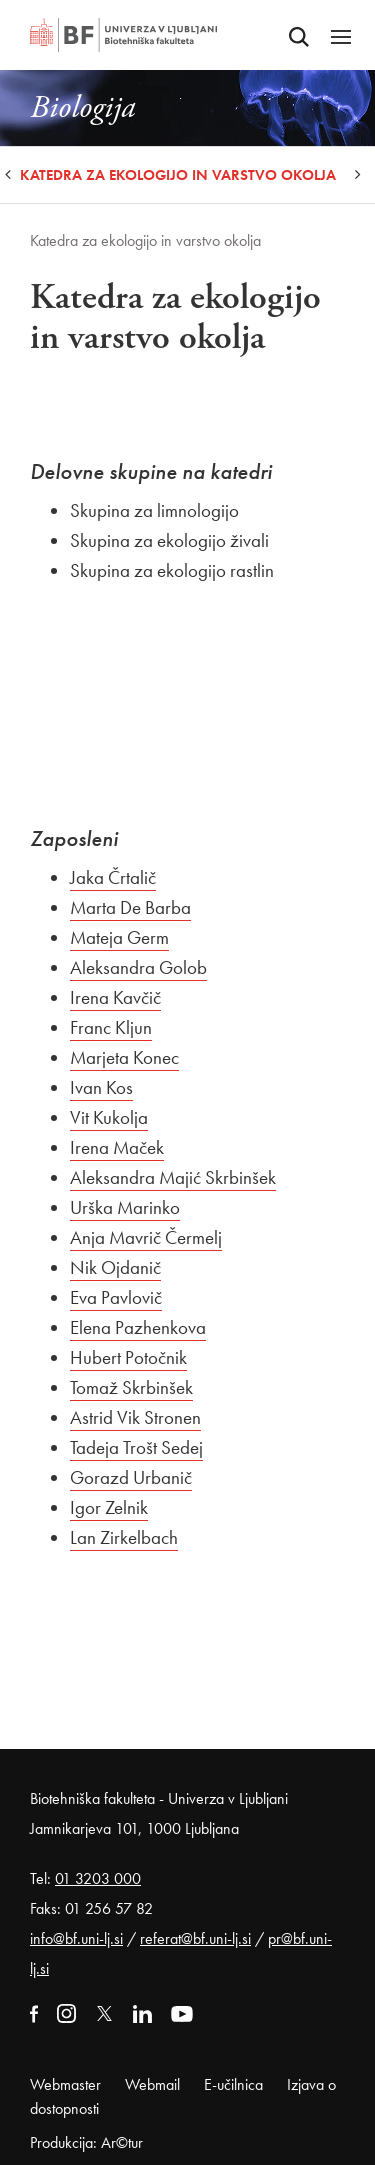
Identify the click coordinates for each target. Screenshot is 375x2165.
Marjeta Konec (124, 1057)
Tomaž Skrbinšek (131, 1387)
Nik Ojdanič (115, 1267)
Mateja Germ (119, 937)
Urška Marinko (125, 1207)
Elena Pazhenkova (138, 1327)
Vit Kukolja (109, 1117)
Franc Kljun (111, 1027)
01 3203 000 (98, 1878)
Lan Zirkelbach (124, 1537)
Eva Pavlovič (116, 1297)
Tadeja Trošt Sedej (136, 1447)
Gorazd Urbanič (131, 1477)
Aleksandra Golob (138, 967)
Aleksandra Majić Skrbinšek (173, 1177)
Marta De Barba (130, 907)
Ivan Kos (101, 1087)
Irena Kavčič (115, 997)
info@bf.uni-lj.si (76, 1938)
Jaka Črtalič (113, 877)
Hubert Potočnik (128, 1357)
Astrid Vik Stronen (135, 1417)
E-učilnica (233, 2084)
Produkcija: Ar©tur (86, 2142)
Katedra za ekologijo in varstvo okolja (178, 175)
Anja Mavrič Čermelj (146, 1237)
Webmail (152, 2084)
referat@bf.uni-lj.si (195, 1938)
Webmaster (65, 2084)
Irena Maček (117, 1147)
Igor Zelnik (109, 1507)
